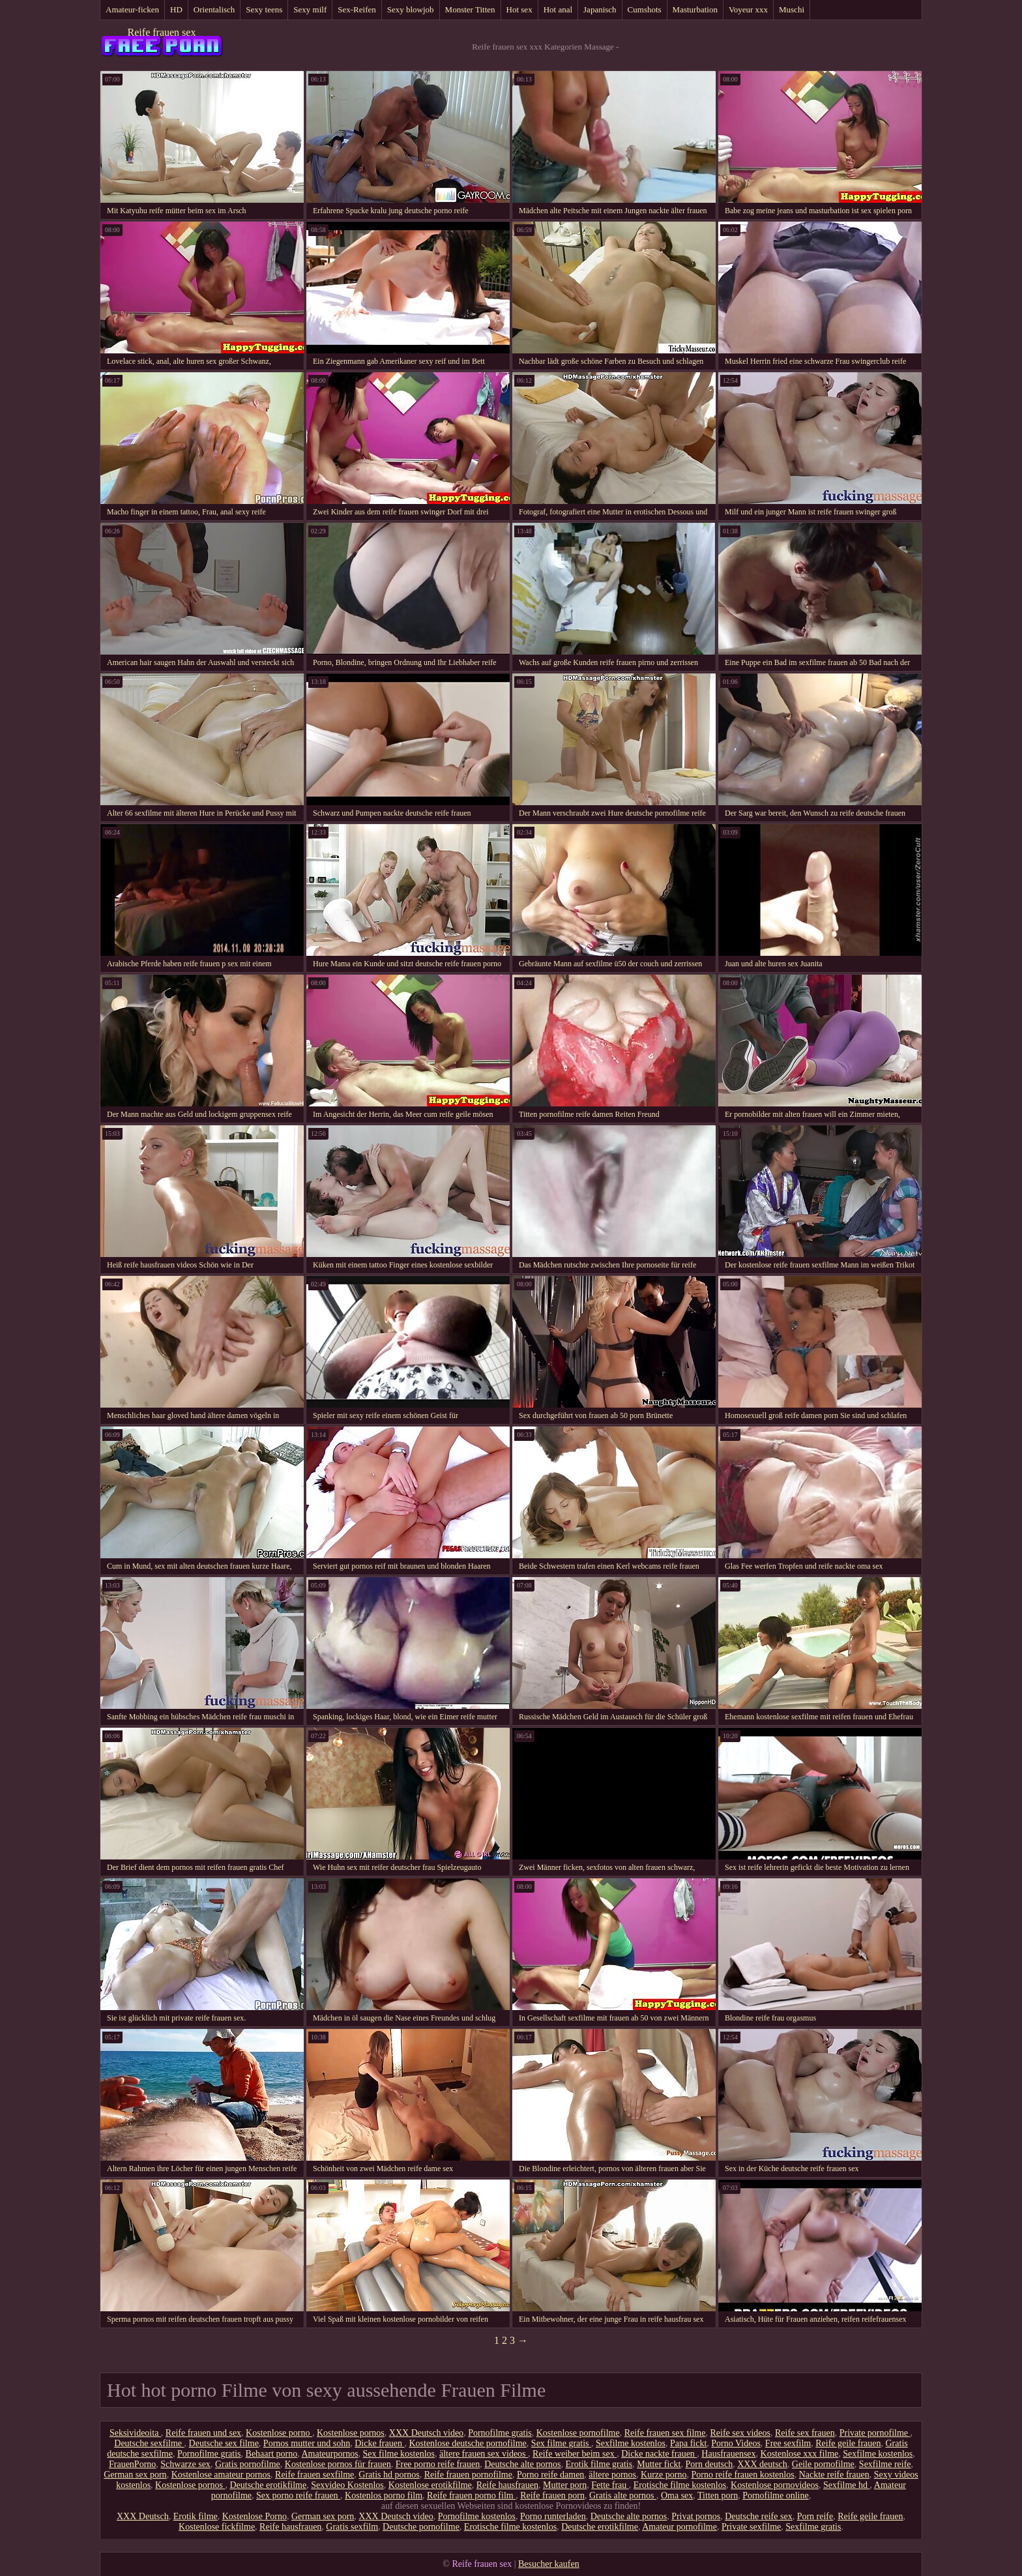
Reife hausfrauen (507, 2485)
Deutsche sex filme (224, 2443)
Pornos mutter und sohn (306, 2443)
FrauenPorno (132, 2464)
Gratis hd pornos (388, 2475)
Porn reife (815, 2516)
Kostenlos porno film (383, 2495)
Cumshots (645, 9)
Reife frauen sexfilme (314, 2475)
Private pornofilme (875, 2433)
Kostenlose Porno (254, 2516)
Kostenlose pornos (351, 2433)
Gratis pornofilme (247, 2464)
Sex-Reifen (356, 9)
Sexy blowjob (410, 9)
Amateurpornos (329, 2454)
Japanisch (600, 9)
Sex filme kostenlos (399, 2454)
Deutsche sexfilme (149, 2443)
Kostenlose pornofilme (578, 2433)
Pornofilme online (775, 2495)
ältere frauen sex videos (483, 2454)
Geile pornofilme (823, 2464)
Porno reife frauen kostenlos (742, 2475)
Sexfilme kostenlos (630, 2443)
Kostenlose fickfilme (217, 2527)
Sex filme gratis (561, 2443)
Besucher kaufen (548, 2564)
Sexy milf (310, 9)
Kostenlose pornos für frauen (338, 2464)
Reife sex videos (740, 2433)
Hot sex (519, 9)
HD (176, 9)
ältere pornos (612, 2475)
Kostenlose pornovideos (775, 2485)
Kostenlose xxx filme (800, 2454)
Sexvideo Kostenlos (347, 2485)
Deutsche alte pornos (522, 2464)
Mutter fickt (658, 2464)
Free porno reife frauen (438, 2464)
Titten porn (717, 2495)
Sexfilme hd (846, 2485)
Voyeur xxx (748, 9)
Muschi (791, 9)
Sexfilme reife (885, 2464)
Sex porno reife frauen (298, 2495)
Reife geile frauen (848, 2443)
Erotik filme (195, 2516)
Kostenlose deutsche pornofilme (467, 2443)
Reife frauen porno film (471, 2495)
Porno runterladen (553, 2516)
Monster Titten (470, 9)
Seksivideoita (135, 2433)
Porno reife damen (550, 2475)
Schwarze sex (185, 2464)
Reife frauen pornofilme (468, 2475)
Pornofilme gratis (500, 2433)
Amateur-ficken (132, 9)
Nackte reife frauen (834, 2475)
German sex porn (135, 2475)
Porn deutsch (709, 2464)
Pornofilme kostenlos (477, 2516)
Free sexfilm (788, 2443)
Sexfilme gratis (813, 2527)
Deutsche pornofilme (421, 2527)
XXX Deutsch (143, 2516)
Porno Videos (736, 2443)
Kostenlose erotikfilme (430, 2485)
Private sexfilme (751, 2527)
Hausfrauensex (728, 2454)
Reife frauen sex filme (665, 2433)
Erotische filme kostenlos (680, 2485)
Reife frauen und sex (203, 2433)
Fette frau (610, 2485)
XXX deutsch (762, 2464)
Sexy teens (264, 9)
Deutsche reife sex (758, 2516)
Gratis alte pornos (622, 2495)
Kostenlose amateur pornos (220, 2475)
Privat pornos (695, 2516)
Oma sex (677, 2495)
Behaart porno (272, 2454)
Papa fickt (688, 2443)
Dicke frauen (379, 2443)
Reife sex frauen (805, 2433)
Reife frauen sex (162, 32)
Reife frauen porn (552, 2495)
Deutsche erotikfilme (267, 2485)
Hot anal (558, 9)
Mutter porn (565, 2485)
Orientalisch (214, 9)
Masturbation (695, 9)
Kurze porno (663, 2475)
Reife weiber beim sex (575, 2454)
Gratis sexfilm (352, 2527)
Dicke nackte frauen (659, 2454)
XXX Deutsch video (426, 2433)
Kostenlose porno (279, 2433)
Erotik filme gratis (599, 2464)
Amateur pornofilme (679, 2527)
